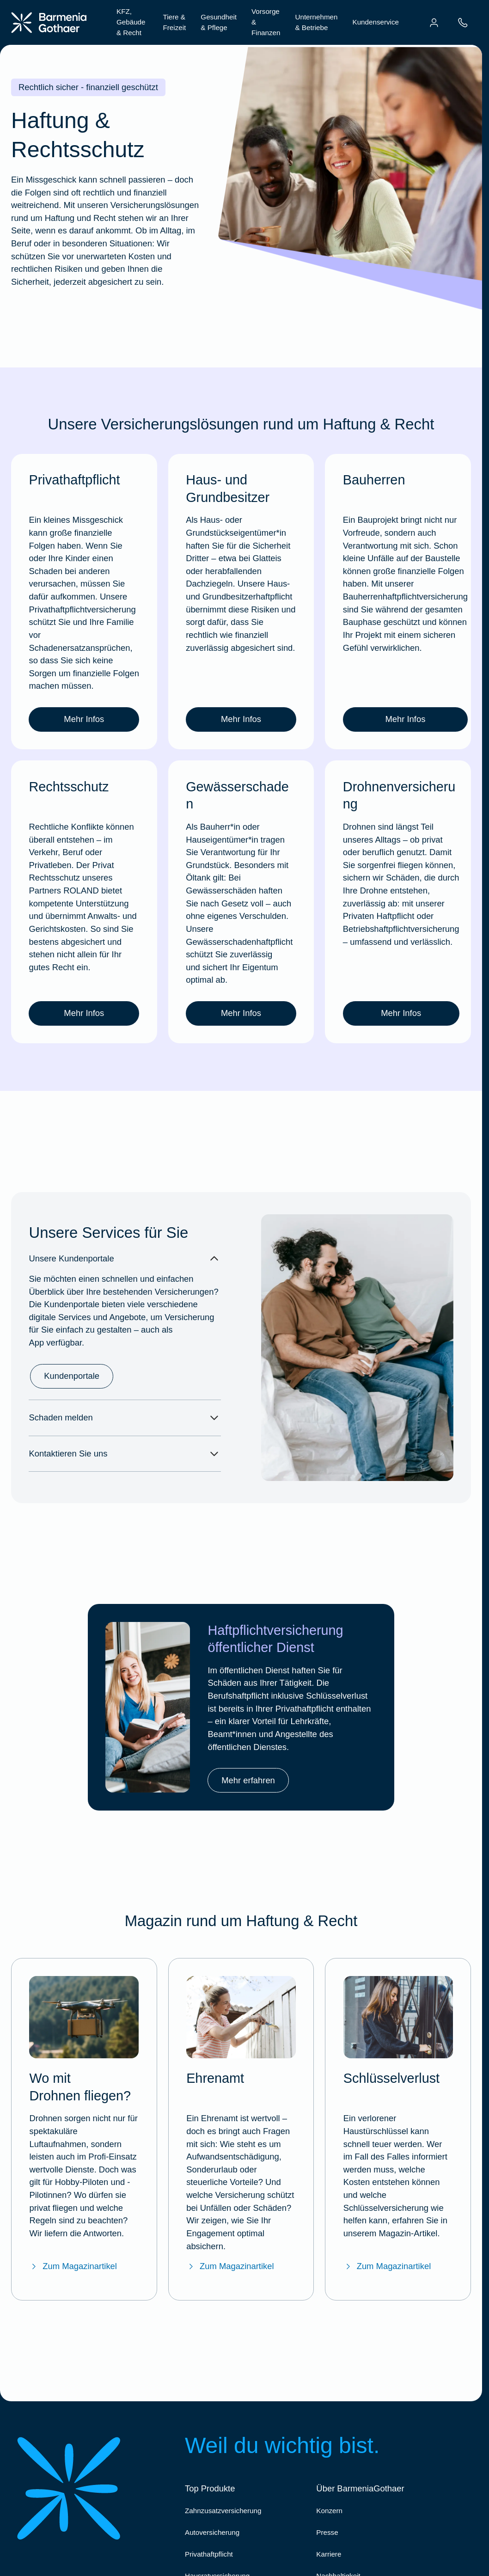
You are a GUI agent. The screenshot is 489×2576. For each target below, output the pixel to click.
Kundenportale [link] (71, 1376)
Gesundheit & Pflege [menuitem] (219, 22)
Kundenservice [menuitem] (376, 22)
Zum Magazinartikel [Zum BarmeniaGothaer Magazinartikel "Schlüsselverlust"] (387, 2266)
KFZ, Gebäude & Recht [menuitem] (131, 22)
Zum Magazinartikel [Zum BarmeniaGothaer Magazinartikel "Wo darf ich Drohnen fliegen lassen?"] (72, 2266)
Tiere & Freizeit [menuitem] (174, 22)
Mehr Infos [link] (84, 719)
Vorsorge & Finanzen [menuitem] (265, 22)
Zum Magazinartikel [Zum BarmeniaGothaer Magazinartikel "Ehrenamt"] (230, 2266)
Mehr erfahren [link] (248, 1780)
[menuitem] (434, 22)
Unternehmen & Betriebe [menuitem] (316, 22)
